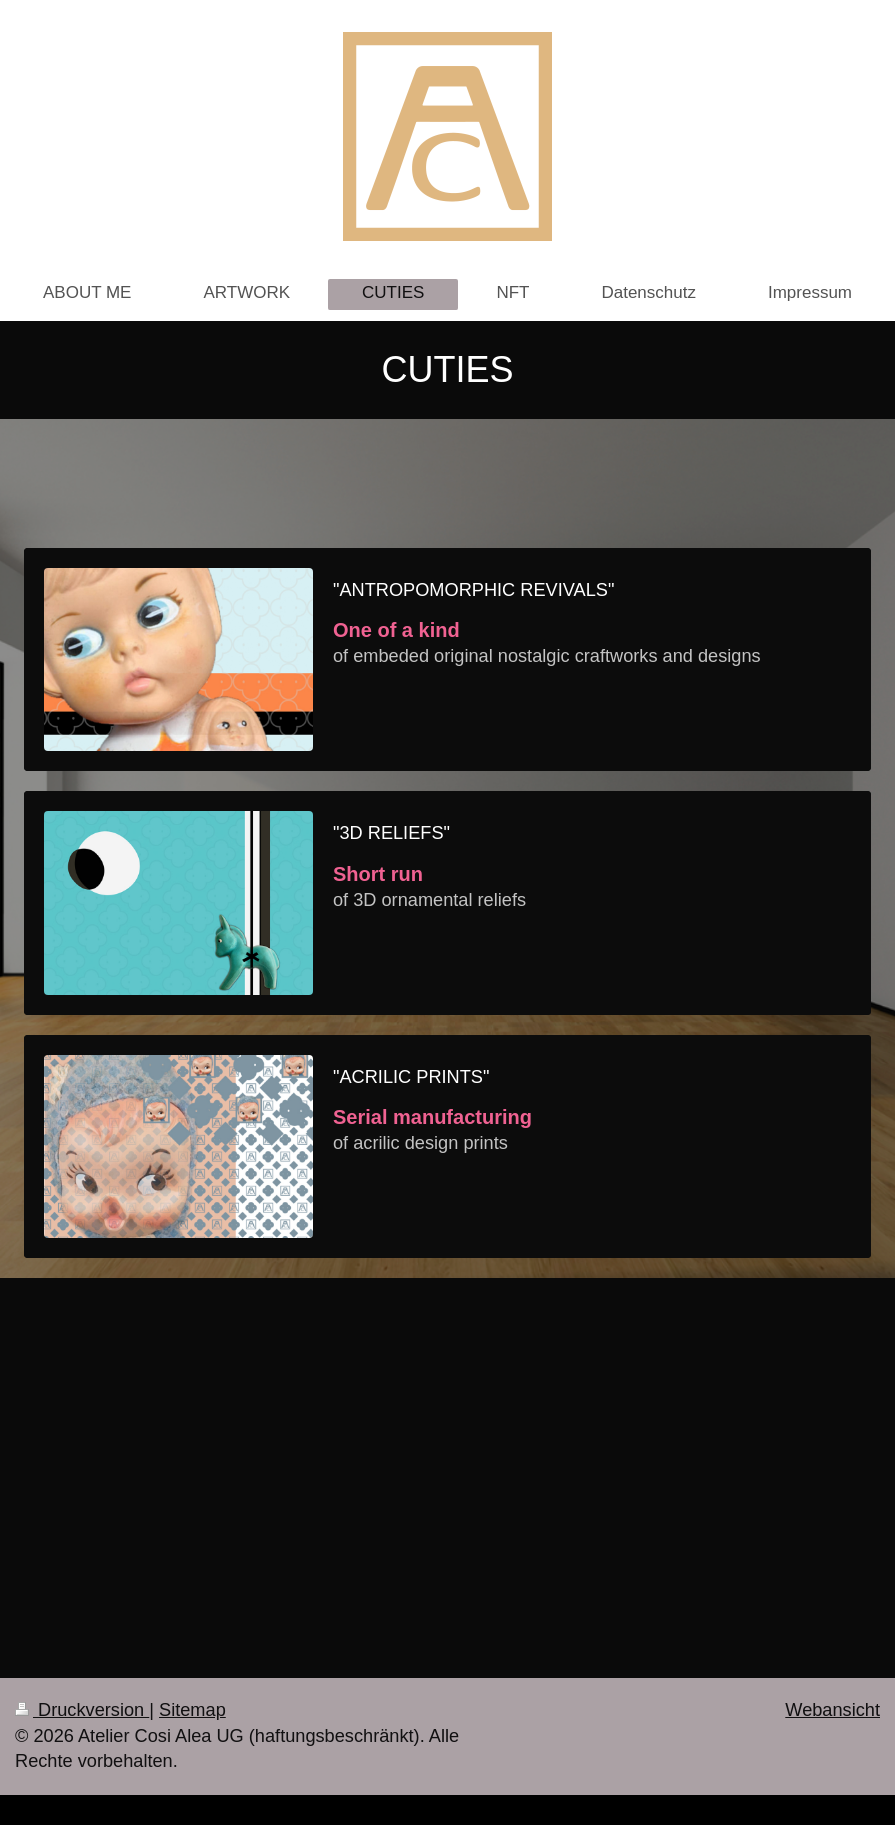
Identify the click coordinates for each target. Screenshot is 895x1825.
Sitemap (192, 1710)
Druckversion (82, 1710)
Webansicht (832, 1710)
